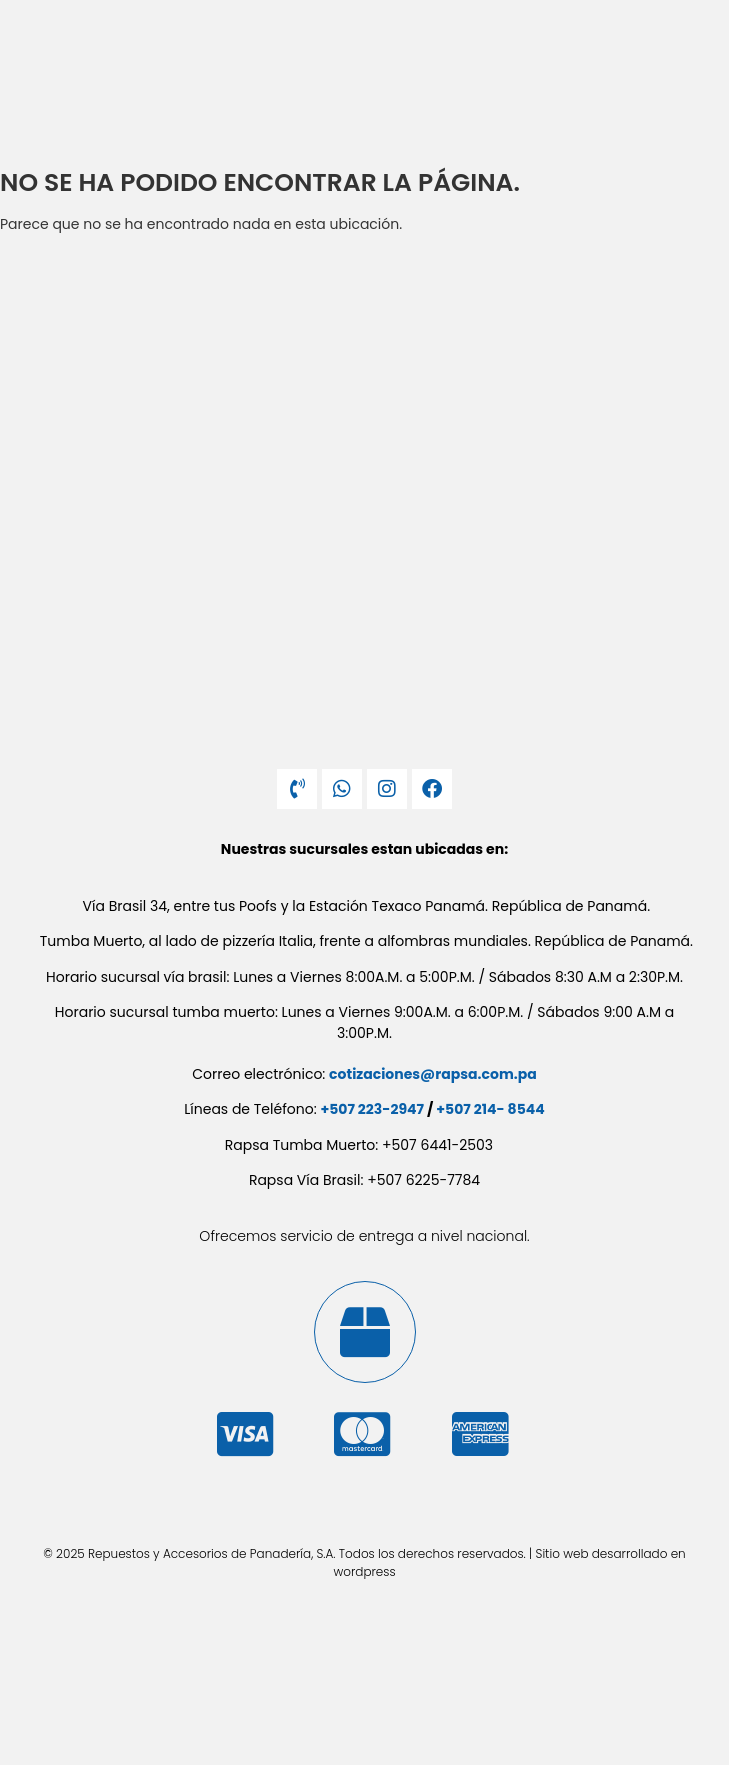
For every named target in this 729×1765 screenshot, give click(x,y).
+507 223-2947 (372, 1109)
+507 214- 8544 (490, 1109)
